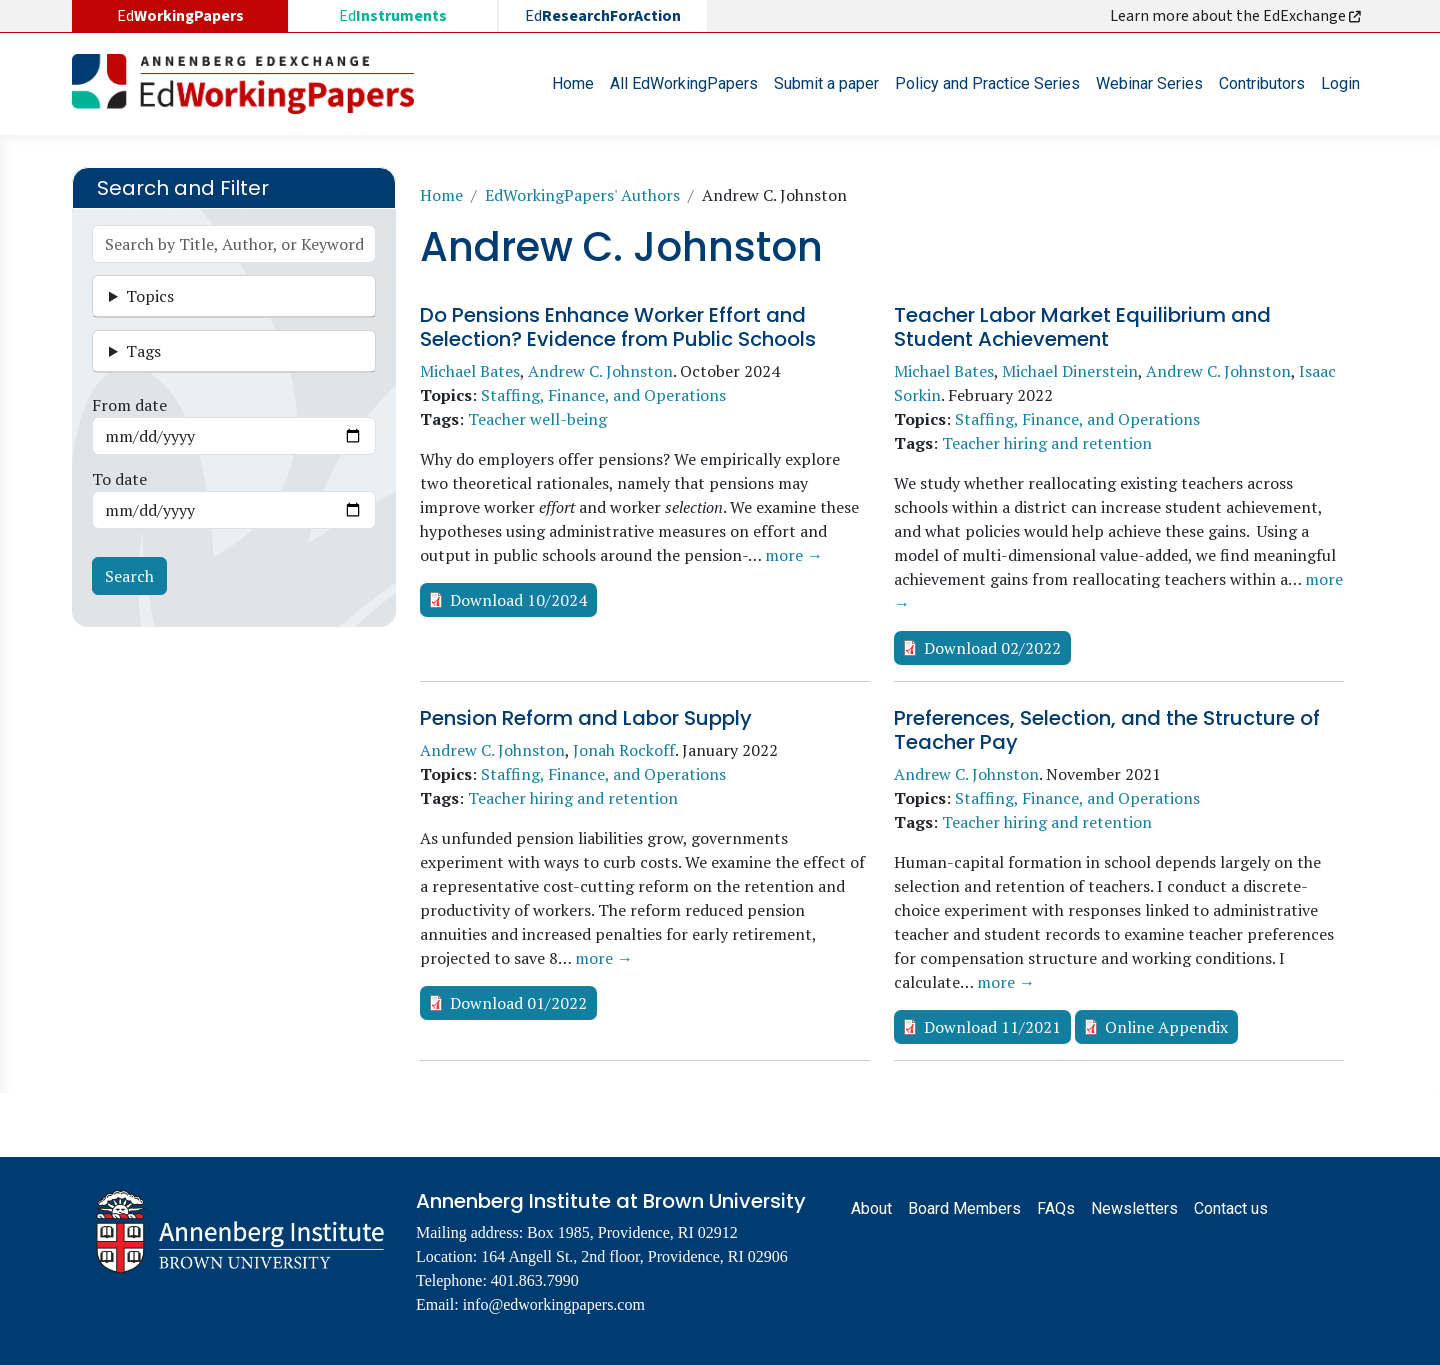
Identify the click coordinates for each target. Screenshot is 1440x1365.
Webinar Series (1149, 83)
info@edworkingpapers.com (554, 1304)
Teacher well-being (537, 419)
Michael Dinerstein (1070, 371)
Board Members (964, 1208)
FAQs (1056, 1208)
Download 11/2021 (992, 1027)
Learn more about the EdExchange (1237, 16)
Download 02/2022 (992, 648)
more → (794, 555)
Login (1340, 83)
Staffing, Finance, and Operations (603, 395)
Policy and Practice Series (987, 83)
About (871, 1208)
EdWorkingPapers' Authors (582, 195)
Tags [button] (143, 351)
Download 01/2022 (518, 1003)
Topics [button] (150, 296)
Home (573, 83)
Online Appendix (1166, 1027)
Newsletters (1134, 1208)
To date (119, 479)
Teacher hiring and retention (1047, 443)
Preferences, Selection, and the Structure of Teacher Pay (1107, 730)
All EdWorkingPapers (684, 83)
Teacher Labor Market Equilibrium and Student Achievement (1082, 327)
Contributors (1262, 83)
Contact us (1231, 1208)
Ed (393, 16)
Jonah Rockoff (624, 750)
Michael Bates (470, 371)
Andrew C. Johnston (600, 371)
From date (129, 405)
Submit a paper (826, 83)
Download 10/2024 (518, 600)
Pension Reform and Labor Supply (586, 718)
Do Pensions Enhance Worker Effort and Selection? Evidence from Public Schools (618, 327)
